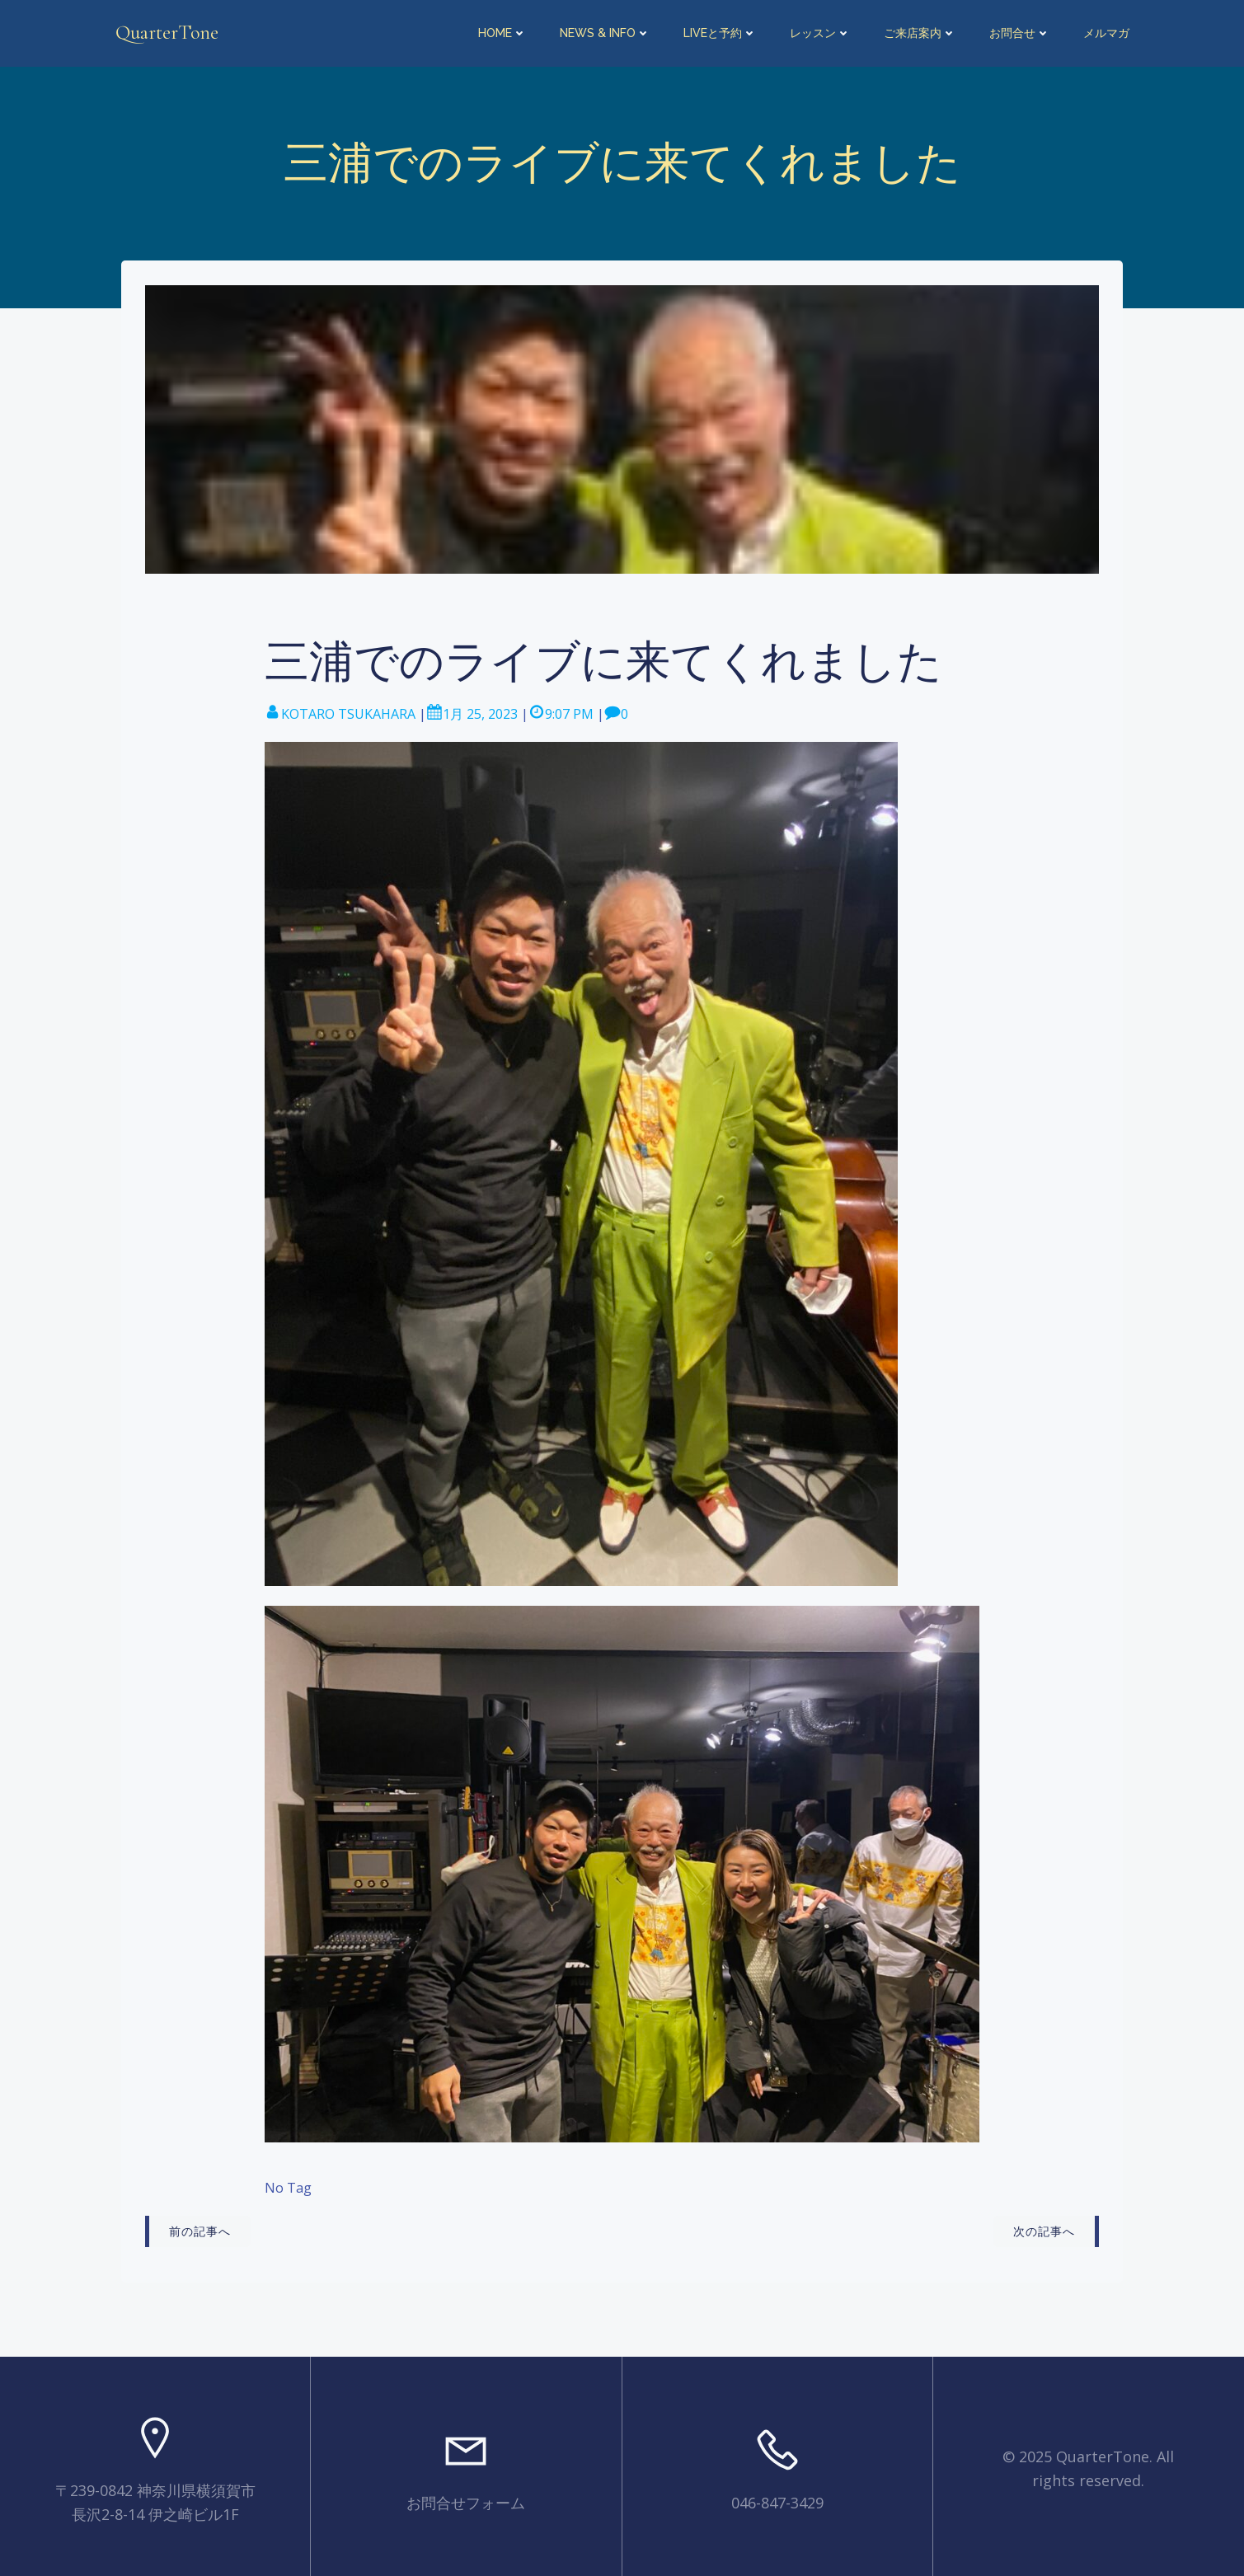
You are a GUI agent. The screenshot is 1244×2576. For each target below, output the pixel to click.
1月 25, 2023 (472, 710)
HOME (503, 33)
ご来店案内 (921, 33)
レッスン (821, 33)
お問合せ (1020, 33)
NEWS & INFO (606, 33)
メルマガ (1107, 33)
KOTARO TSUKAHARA (340, 710)
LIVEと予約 (721, 33)
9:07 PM (561, 710)
